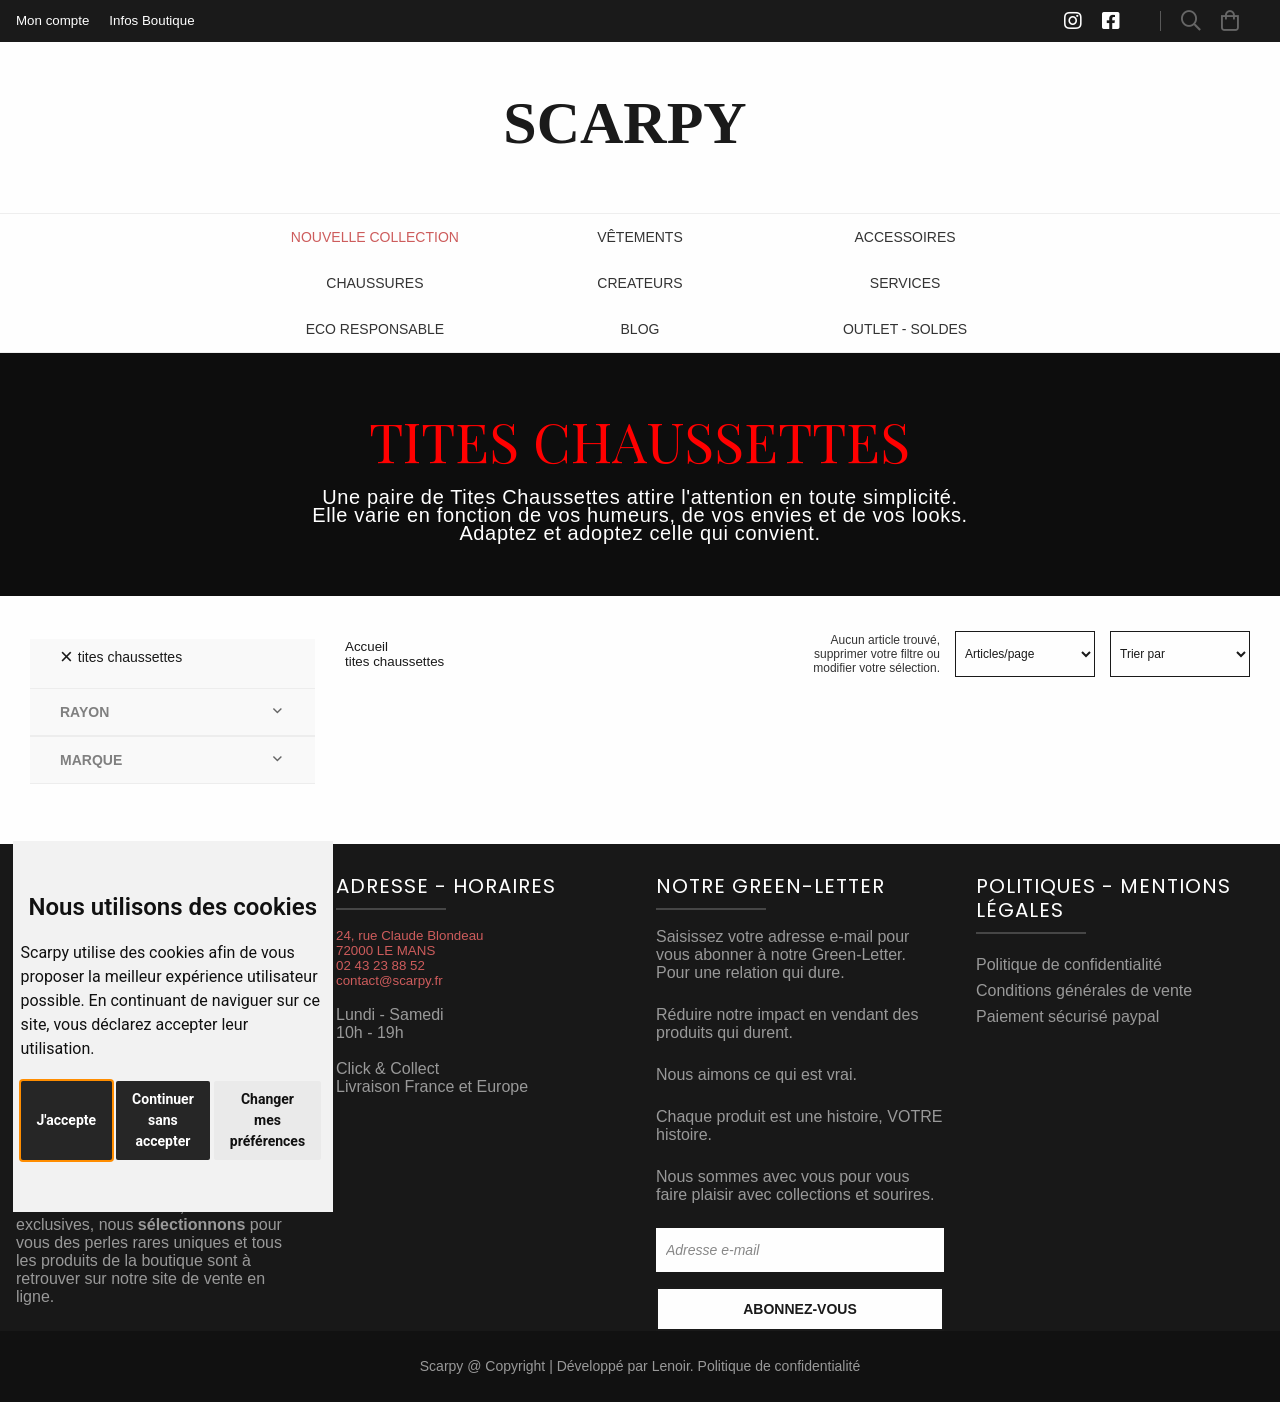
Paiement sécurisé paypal (1067, 1016)
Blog (640, 329)
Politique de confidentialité (1069, 964)
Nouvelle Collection (375, 237)
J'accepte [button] (67, 1120)
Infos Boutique (151, 20)
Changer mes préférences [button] (267, 1120)
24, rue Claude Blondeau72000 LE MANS (409, 943)
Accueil (366, 646)
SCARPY (624, 123)
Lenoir (671, 1366)
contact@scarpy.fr (389, 980)
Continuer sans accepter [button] (163, 1120)
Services (905, 283)
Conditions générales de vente (1084, 990)
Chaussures (374, 283)
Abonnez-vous (800, 1309)
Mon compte (52, 20)
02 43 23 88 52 (380, 965)
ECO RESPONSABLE (375, 329)
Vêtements (640, 237)
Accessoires (905, 237)
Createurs (639, 283)
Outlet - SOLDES (905, 329)
